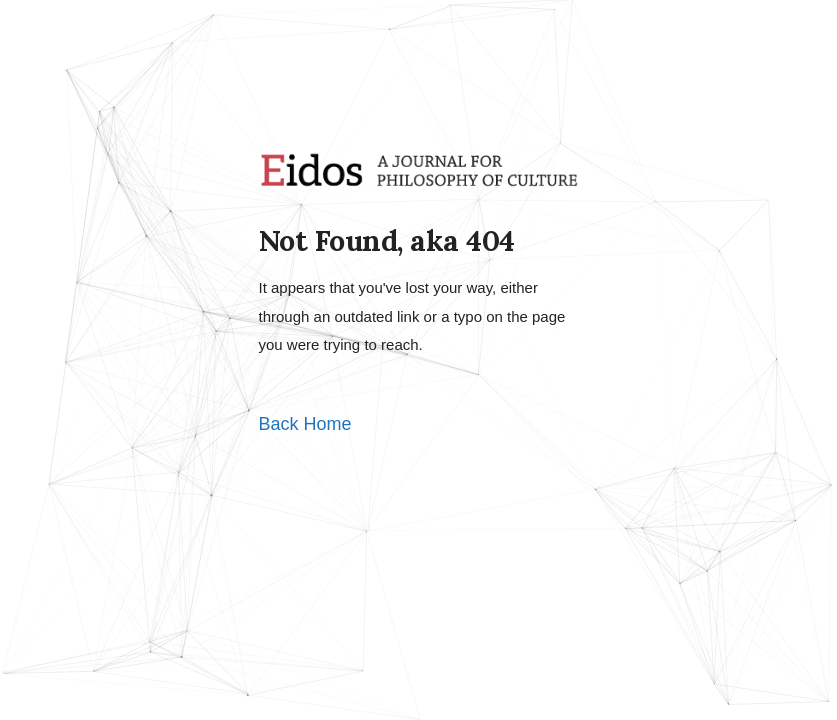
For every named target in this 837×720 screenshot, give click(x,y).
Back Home (305, 424)
